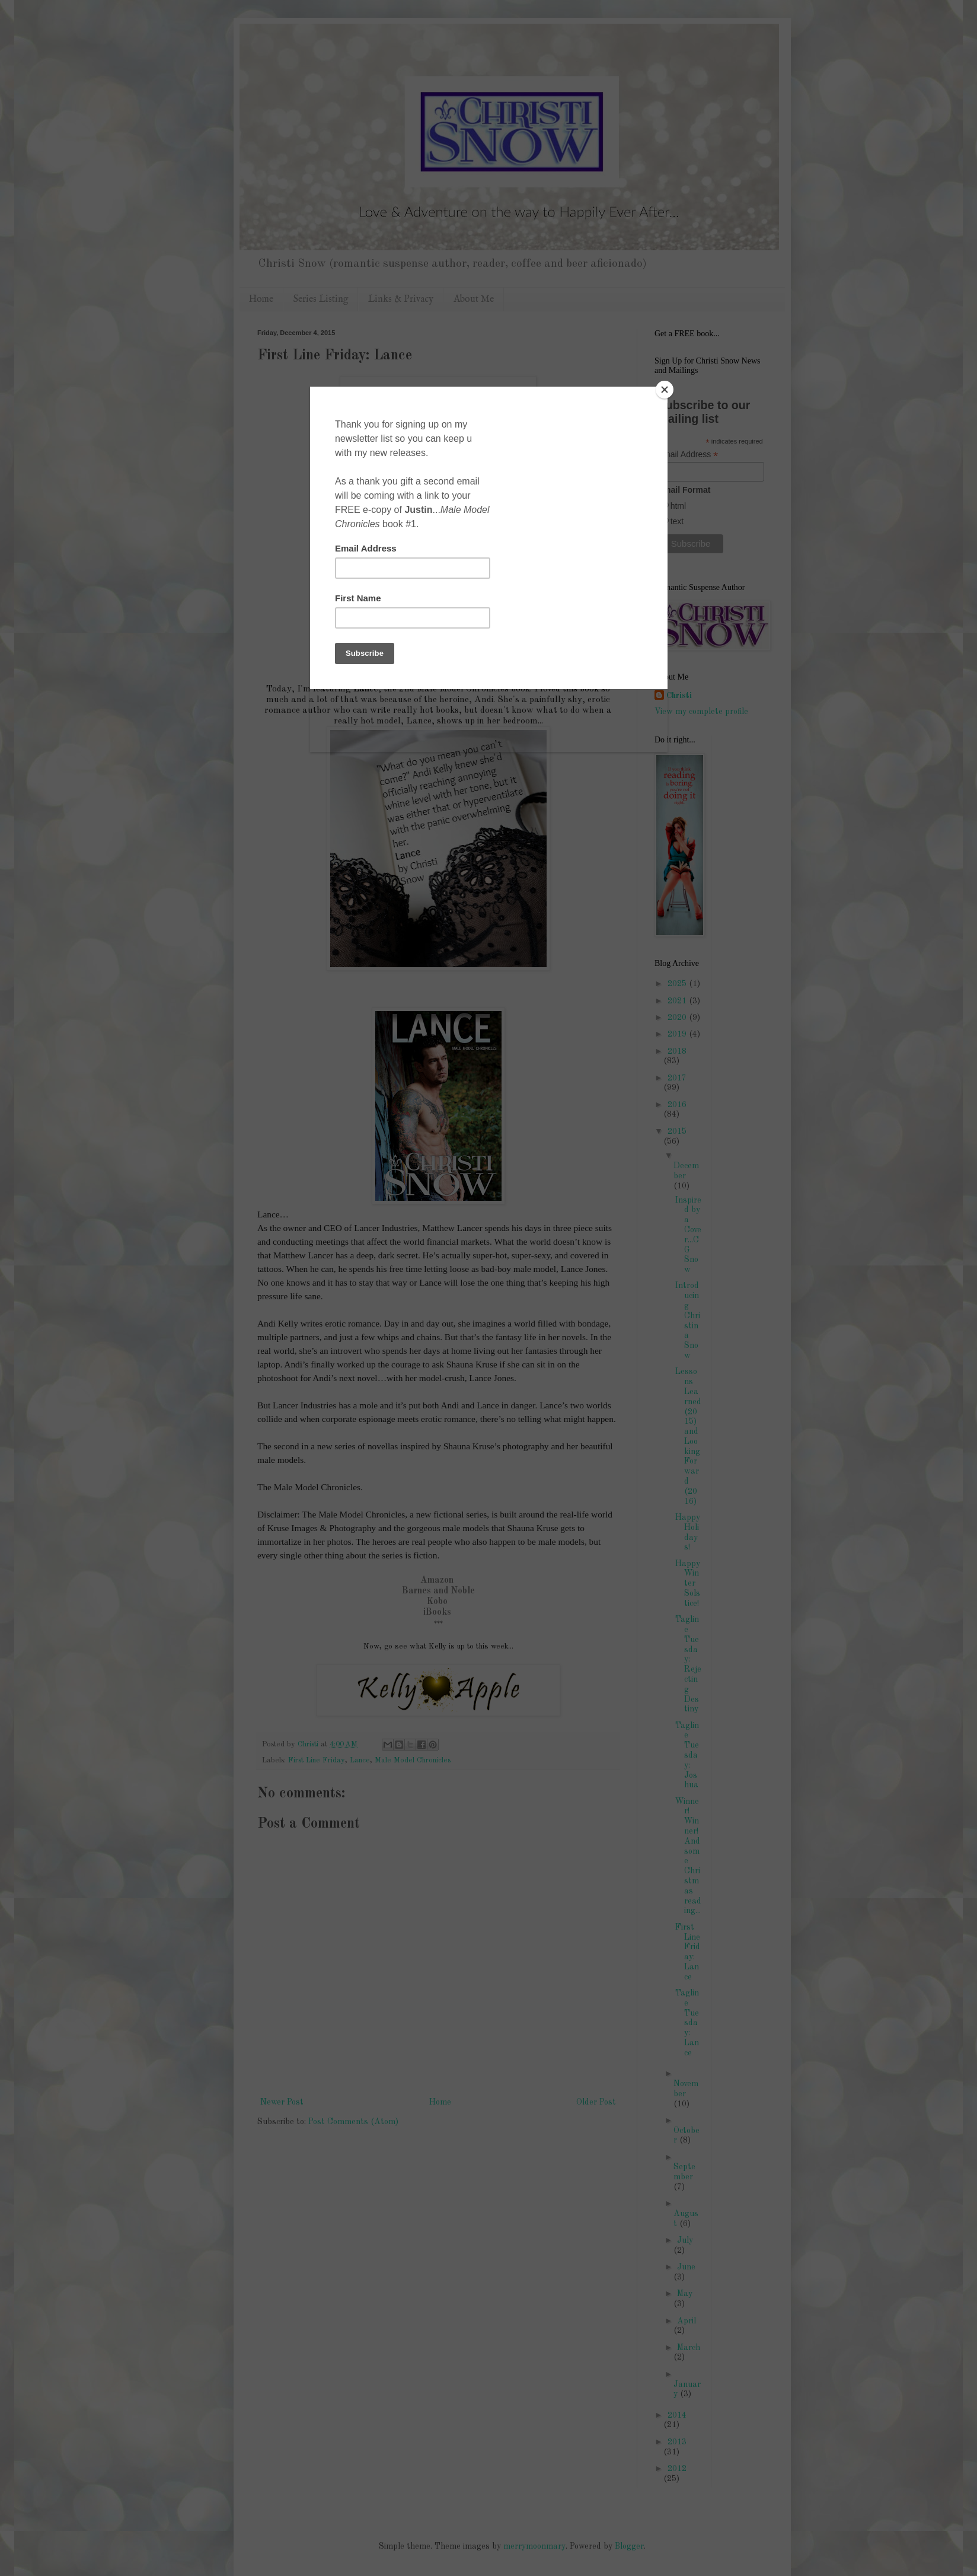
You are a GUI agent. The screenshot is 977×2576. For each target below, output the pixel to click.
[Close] (664, 389)
